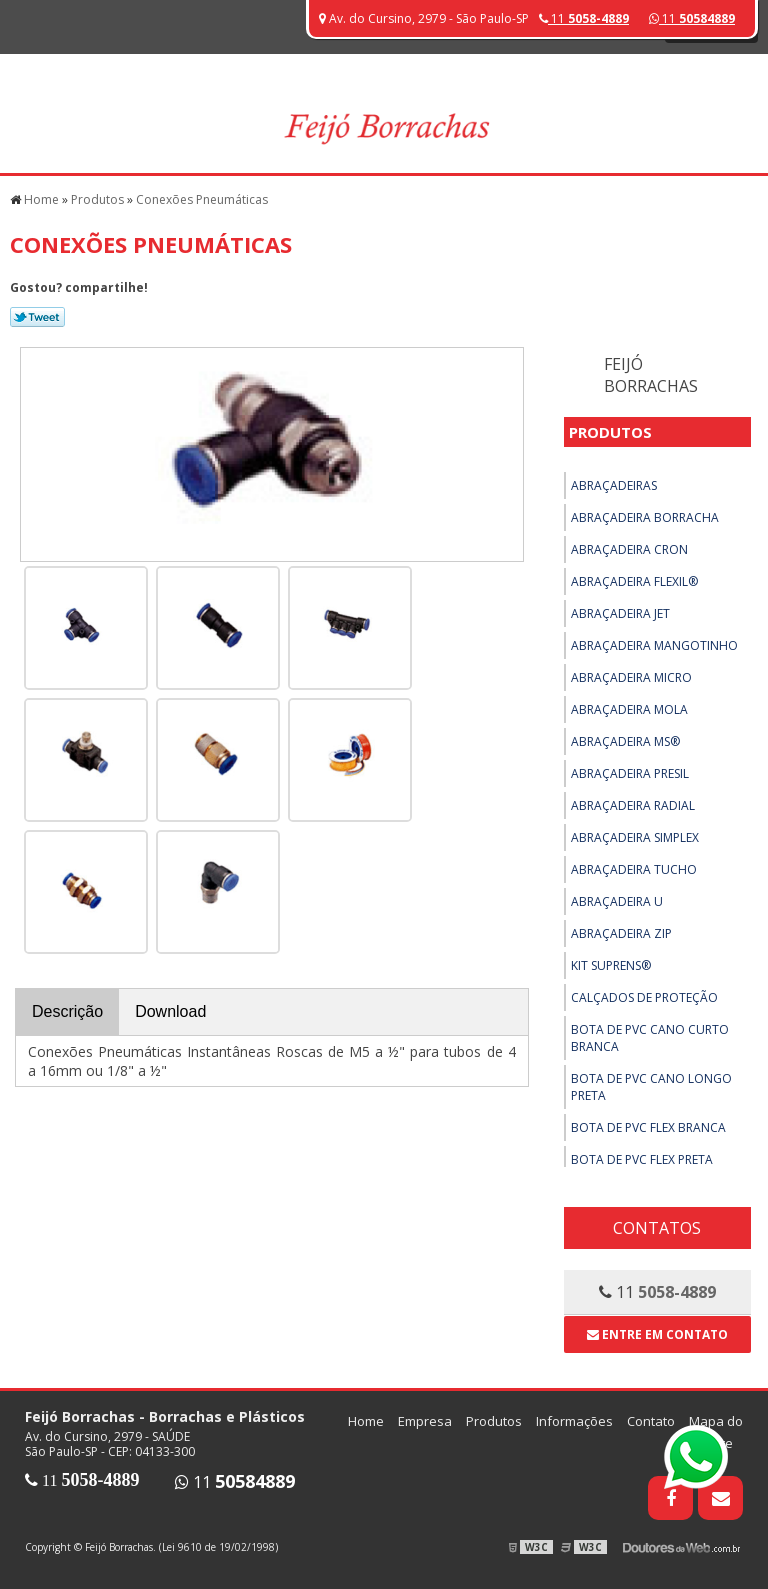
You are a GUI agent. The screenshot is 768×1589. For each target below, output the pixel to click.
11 (692, 18)
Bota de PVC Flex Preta (642, 1159)
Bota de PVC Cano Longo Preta (651, 1087)
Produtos (610, 432)
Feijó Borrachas (651, 375)
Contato (651, 1421)
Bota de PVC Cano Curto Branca (650, 1038)
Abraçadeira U (617, 901)
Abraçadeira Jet (620, 613)
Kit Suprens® (611, 965)
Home (366, 1421)
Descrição (67, 1011)
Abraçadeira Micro (631, 677)
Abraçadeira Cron (629, 549)
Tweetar (37, 317)
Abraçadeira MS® (625, 741)
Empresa (425, 1421)
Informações (574, 1421)
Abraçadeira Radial (633, 805)
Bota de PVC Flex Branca (648, 1127)
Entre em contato (657, 1334)
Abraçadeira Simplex (635, 837)
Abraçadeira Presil (630, 773)
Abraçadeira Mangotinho (654, 645)
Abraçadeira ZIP (621, 933)
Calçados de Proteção (644, 997)
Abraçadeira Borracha (645, 517)
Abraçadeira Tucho (634, 869)
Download (170, 1011)
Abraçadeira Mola (629, 709)
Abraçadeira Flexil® (634, 581)
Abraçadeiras (614, 485)
